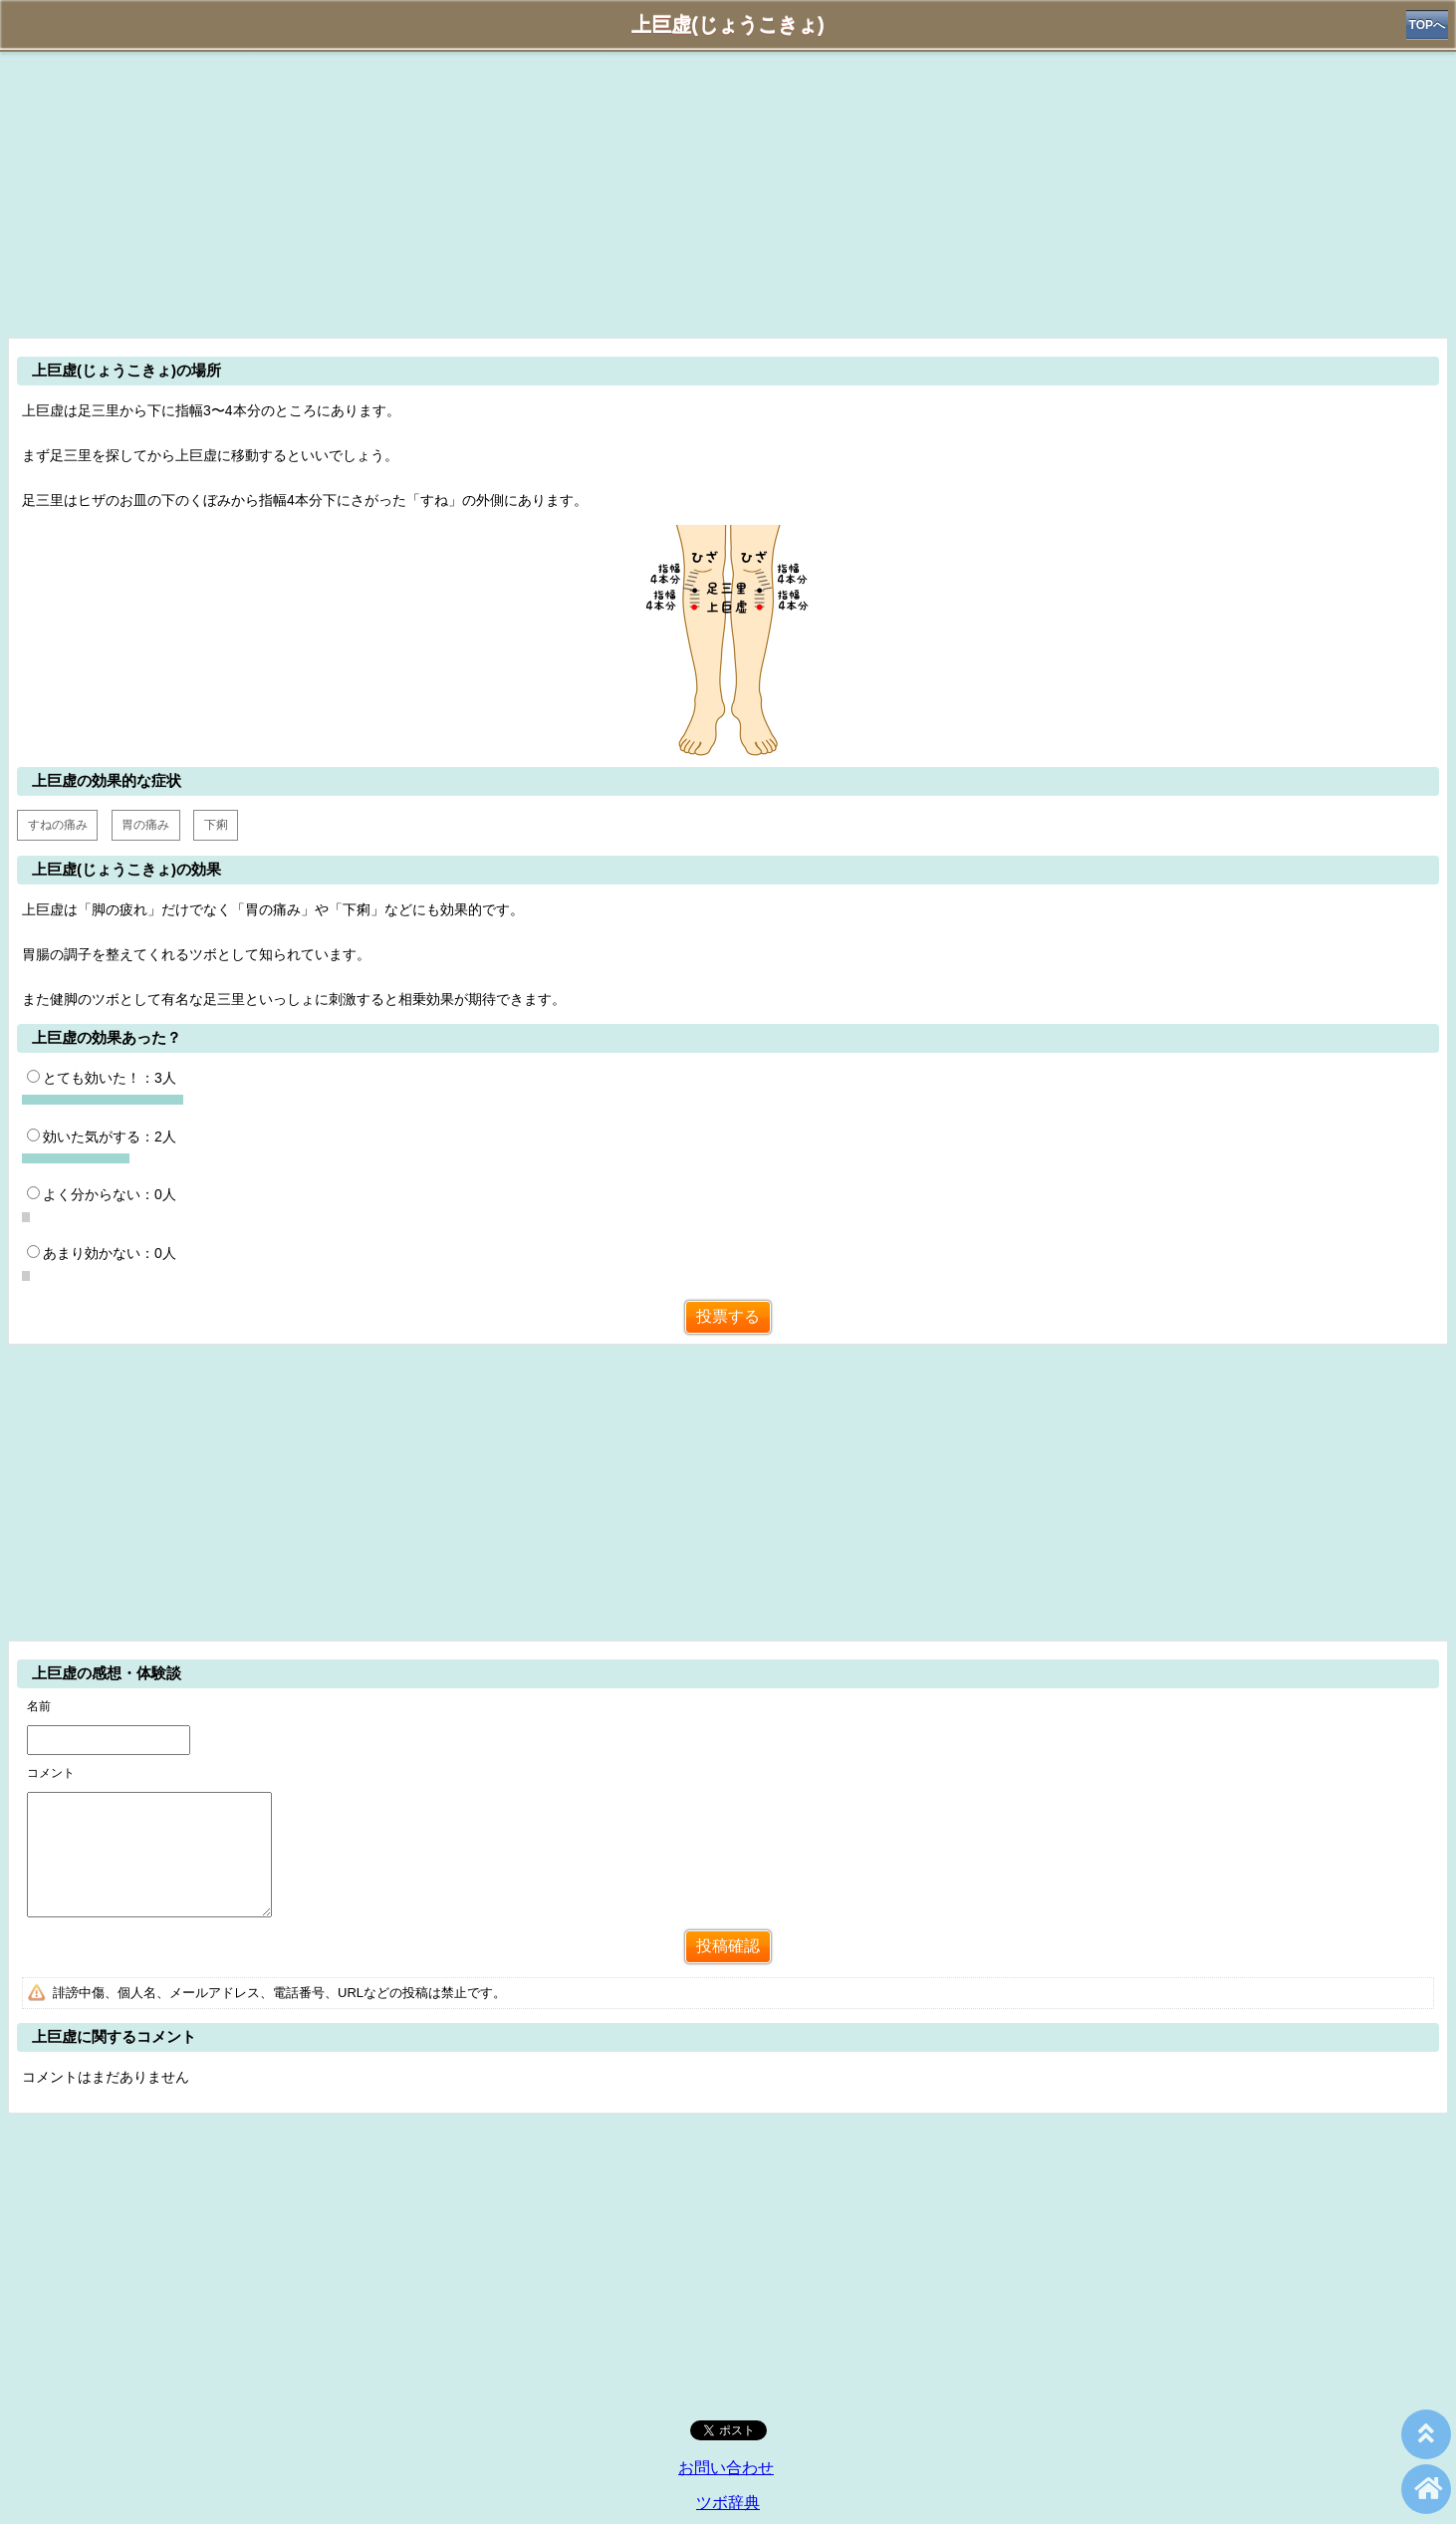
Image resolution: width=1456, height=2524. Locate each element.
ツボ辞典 (728, 2502)
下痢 (216, 825)
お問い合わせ (726, 2467)
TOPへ (1427, 25)
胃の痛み (145, 825)
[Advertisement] (728, 191)
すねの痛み (58, 825)
